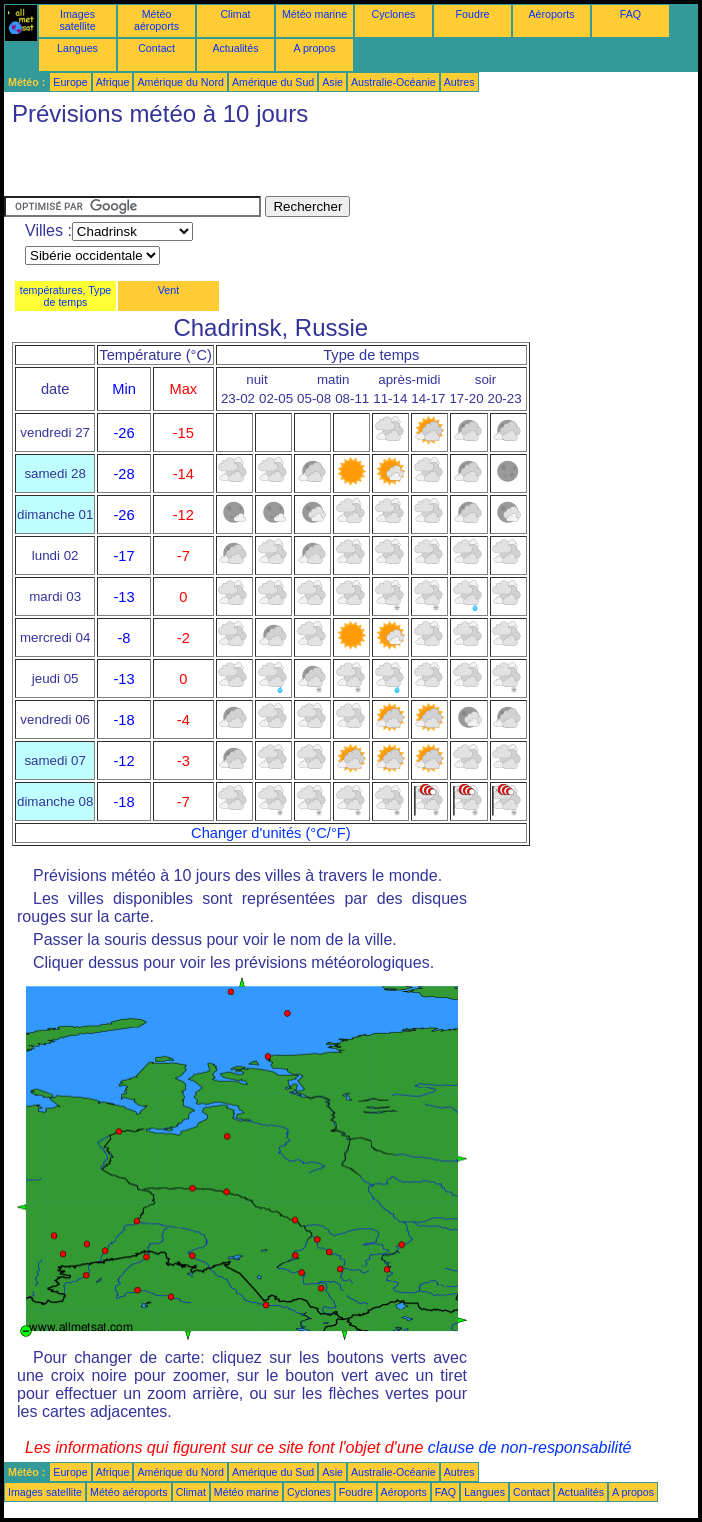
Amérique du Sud (273, 82)
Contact (156, 48)
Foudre (473, 14)
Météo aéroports (156, 20)
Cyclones (394, 14)
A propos (314, 48)
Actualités (235, 48)
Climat (235, 14)
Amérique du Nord (180, 82)
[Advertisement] (238, 166)
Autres (459, 82)
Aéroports (551, 14)
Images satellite (77, 20)
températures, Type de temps (66, 296)
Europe (70, 82)
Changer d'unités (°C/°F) (271, 833)
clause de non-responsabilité (530, 1447)
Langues (77, 48)
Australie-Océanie (393, 82)
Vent (168, 290)
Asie (332, 82)
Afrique (113, 82)
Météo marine (314, 14)
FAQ (630, 14)
